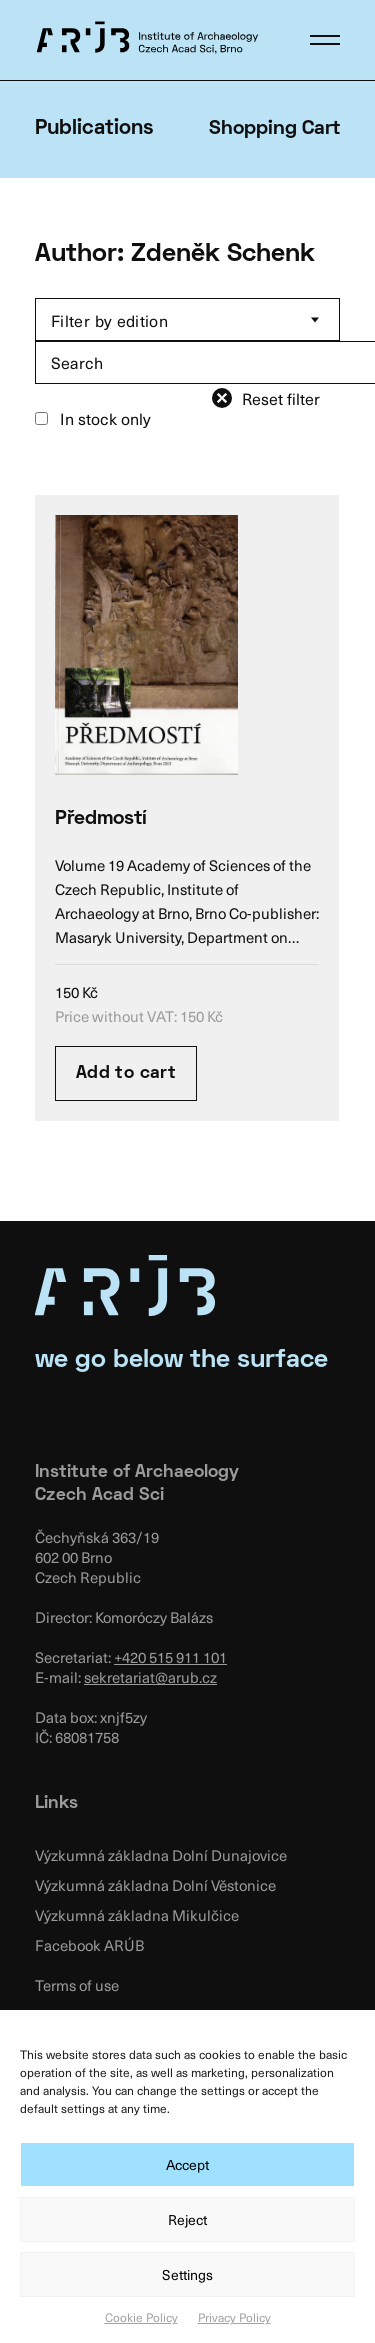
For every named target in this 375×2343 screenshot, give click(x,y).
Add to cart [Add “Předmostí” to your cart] (126, 1073)
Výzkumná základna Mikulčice (137, 1915)
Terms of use (77, 1985)
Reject (187, 2219)
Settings (187, 2274)
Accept (187, 2164)
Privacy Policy (234, 2317)
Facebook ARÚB (89, 1945)
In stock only (93, 418)
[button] (325, 40)
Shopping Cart (274, 129)
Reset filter (281, 398)
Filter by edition (109, 320)
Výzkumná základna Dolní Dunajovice (161, 1855)
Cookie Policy (141, 2317)
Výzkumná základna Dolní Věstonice (155, 1885)
